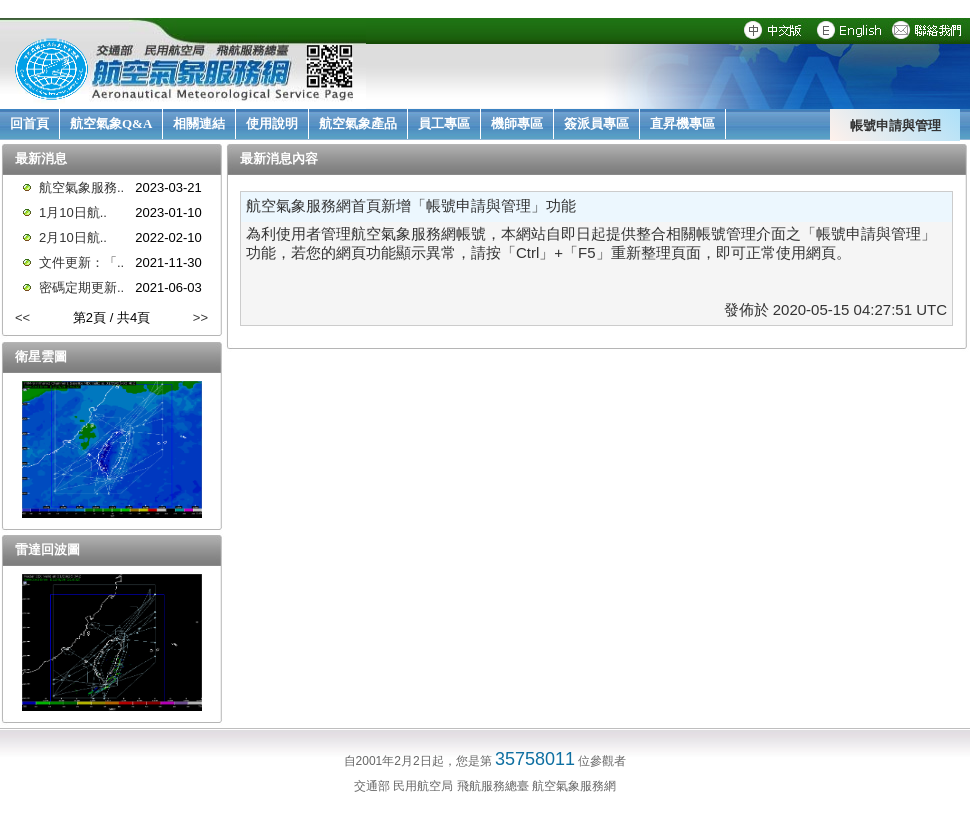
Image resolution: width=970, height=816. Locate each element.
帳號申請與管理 (895, 125)
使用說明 (272, 123)
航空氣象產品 (358, 123)
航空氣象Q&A (111, 123)
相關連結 (199, 123)
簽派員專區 (596, 123)
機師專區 (517, 123)
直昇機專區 (682, 123)
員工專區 (444, 123)
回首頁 (29, 123)
